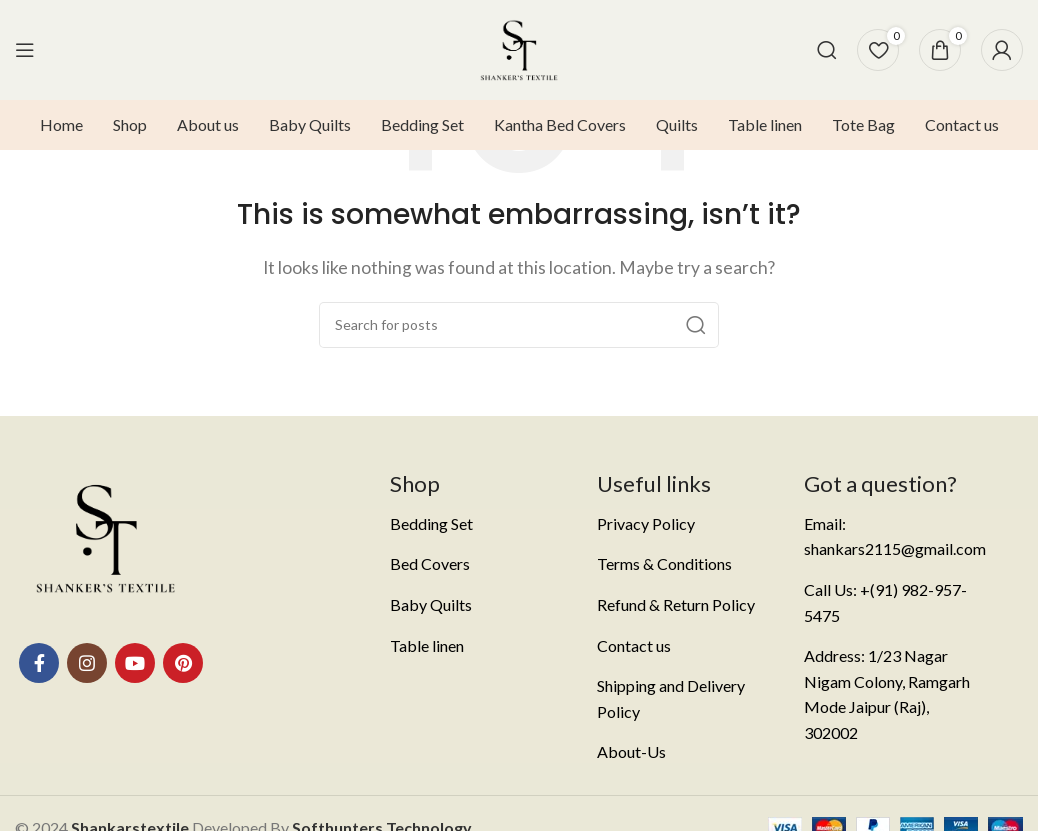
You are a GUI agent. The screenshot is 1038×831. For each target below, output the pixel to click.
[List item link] (478, 524)
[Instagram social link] (87, 663)
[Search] (827, 50)
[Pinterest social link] (183, 663)
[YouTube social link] (135, 663)
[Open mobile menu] (25, 50)
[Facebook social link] (39, 663)
